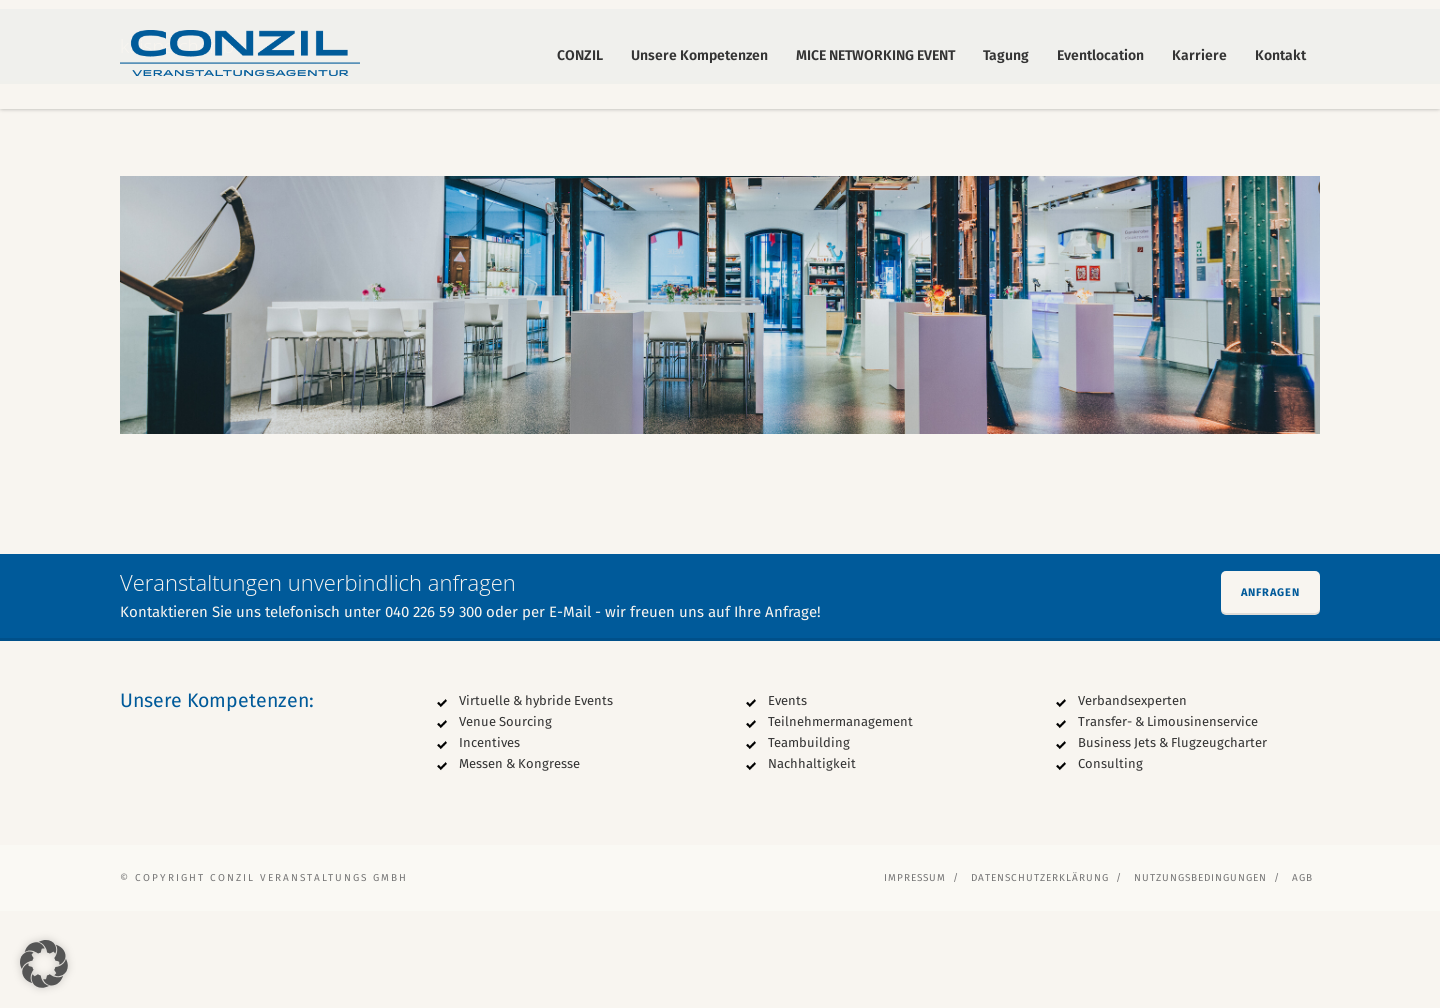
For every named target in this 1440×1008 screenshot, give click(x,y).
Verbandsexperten (1132, 797)
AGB (1302, 975)
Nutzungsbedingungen (1200, 975)
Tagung (1006, 55)
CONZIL (580, 55)
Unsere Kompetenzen (699, 55)
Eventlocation (1100, 55)
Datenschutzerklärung (1040, 975)
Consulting (1110, 860)
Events (787, 797)
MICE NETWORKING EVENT (875, 55)
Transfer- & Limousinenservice (1168, 818)
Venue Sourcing (505, 818)
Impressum (915, 975)
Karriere (1199, 55)
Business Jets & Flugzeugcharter (1172, 839)
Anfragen (1270, 689)
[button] (44, 964)
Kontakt (1280, 55)
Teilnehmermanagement (840, 818)
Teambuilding (809, 839)
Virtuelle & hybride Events (536, 797)
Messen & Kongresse (519, 860)
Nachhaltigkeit (812, 860)
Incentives (489, 839)
